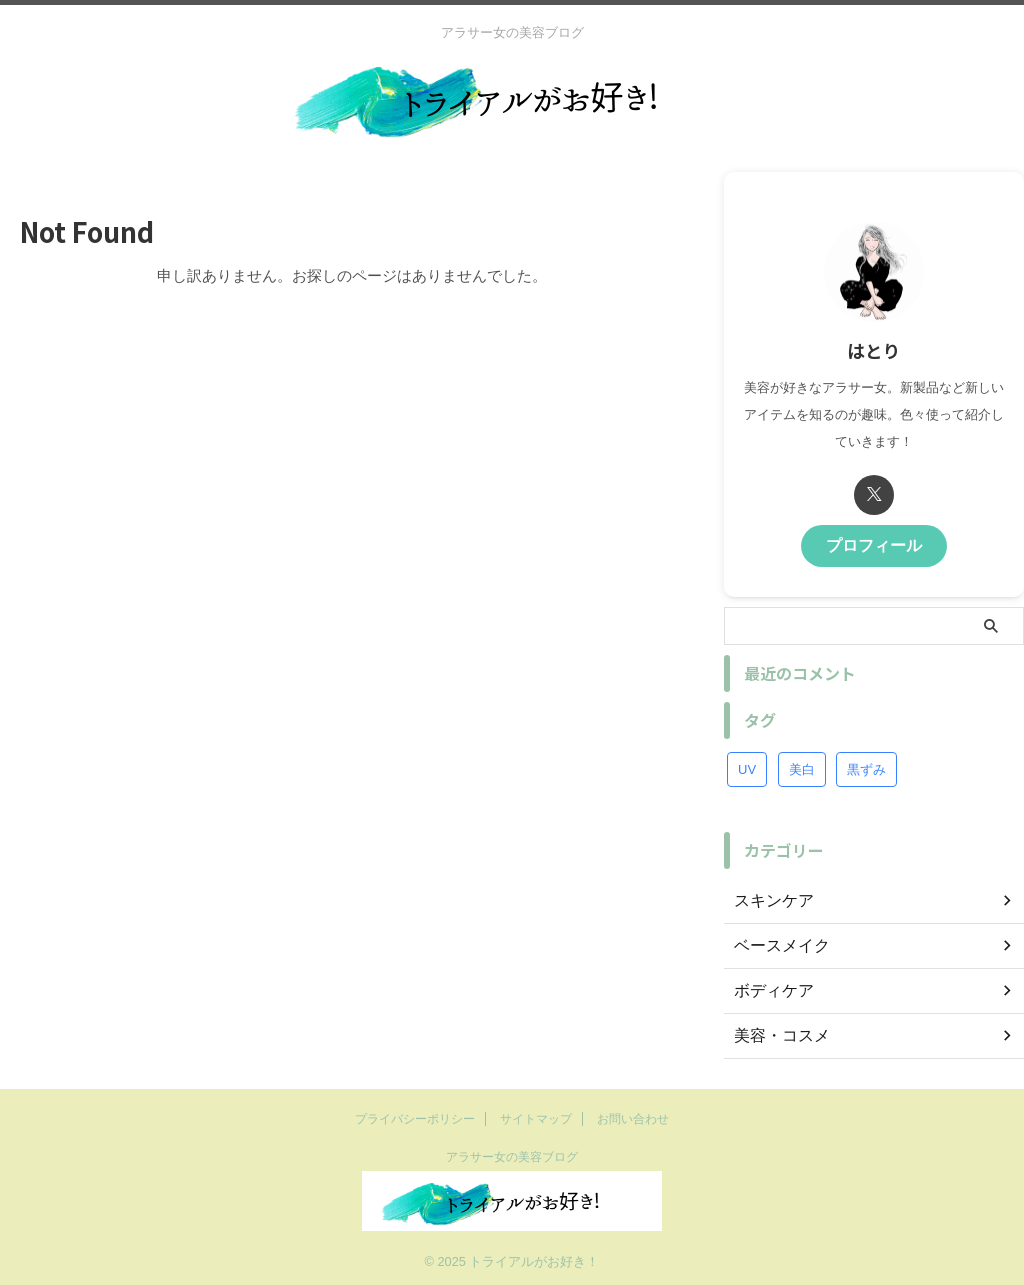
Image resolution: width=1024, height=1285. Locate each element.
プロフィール (874, 543)
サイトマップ (536, 1118)
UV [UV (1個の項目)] (747, 764)
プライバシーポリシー (415, 1118)
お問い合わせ (633, 1118)
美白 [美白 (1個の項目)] (802, 764)
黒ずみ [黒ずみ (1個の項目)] (866, 764)
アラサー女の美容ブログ (512, 1156)
